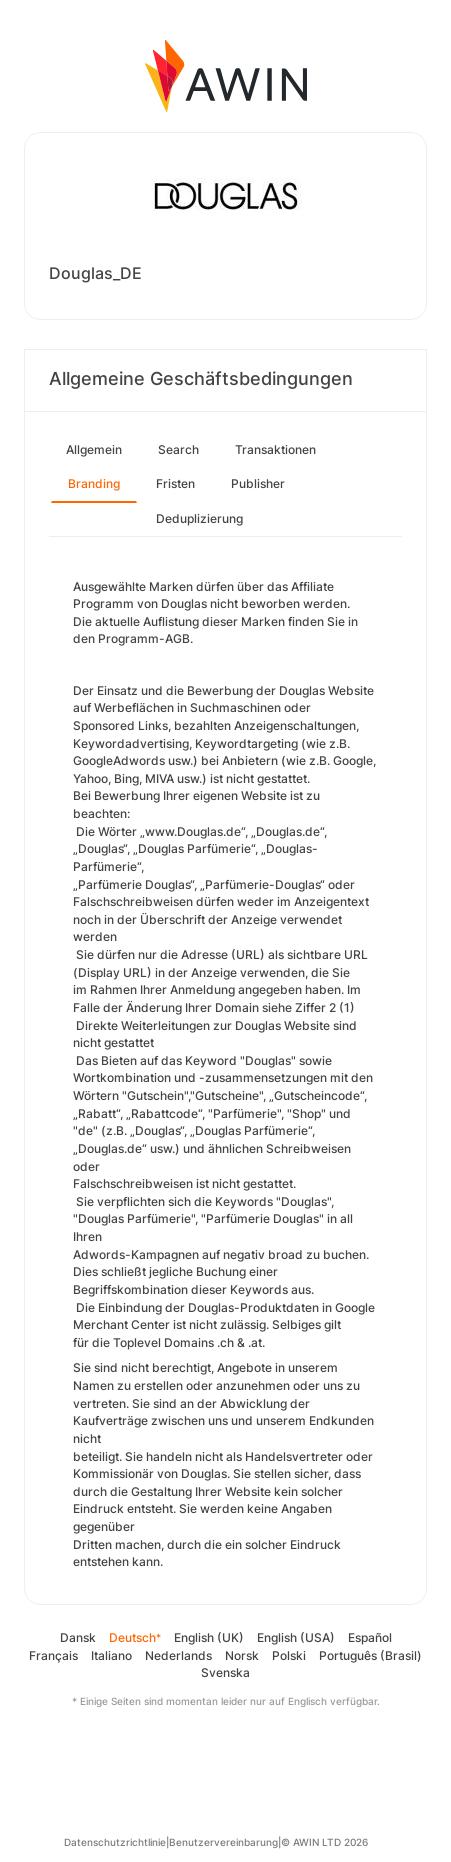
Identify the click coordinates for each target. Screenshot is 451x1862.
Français (53, 1655)
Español (370, 1637)
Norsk (242, 1655)
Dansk (78, 1637)
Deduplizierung (199, 518)
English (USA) (296, 1637)
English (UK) (209, 1637)
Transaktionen (275, 449)
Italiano (111, 1655)
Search (178, 449)
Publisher (258, 483)
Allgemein (94, 449)
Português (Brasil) (370, 1655)
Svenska (225, 1672)
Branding (94, 483)
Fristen (175, 483)
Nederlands (178, 1655)
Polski (289, 1655)
